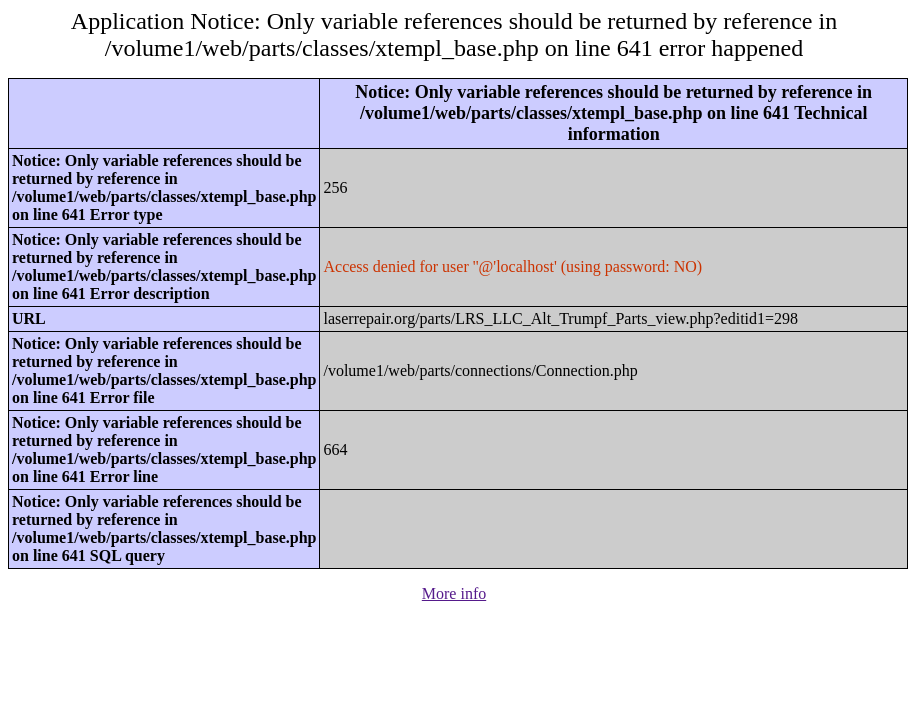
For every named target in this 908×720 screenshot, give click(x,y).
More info (454, 593)
